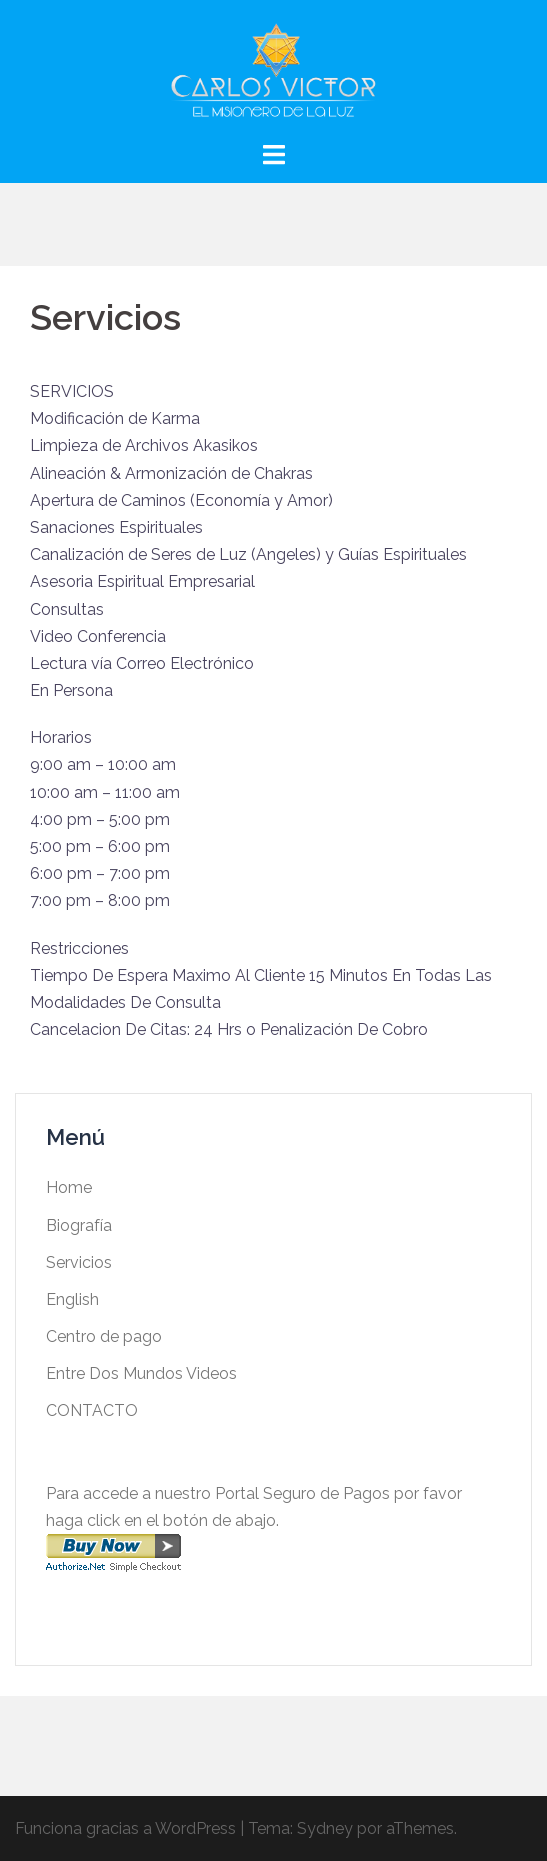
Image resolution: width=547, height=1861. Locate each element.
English (72, 1299)
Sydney (325, 1828)
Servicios (79, 1262)
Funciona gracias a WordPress (125, 1828)
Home (69, 1187)
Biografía (79, 1225)
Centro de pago (104, 1336)
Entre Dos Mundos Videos (141, 1373)
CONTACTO (92, 1410)
